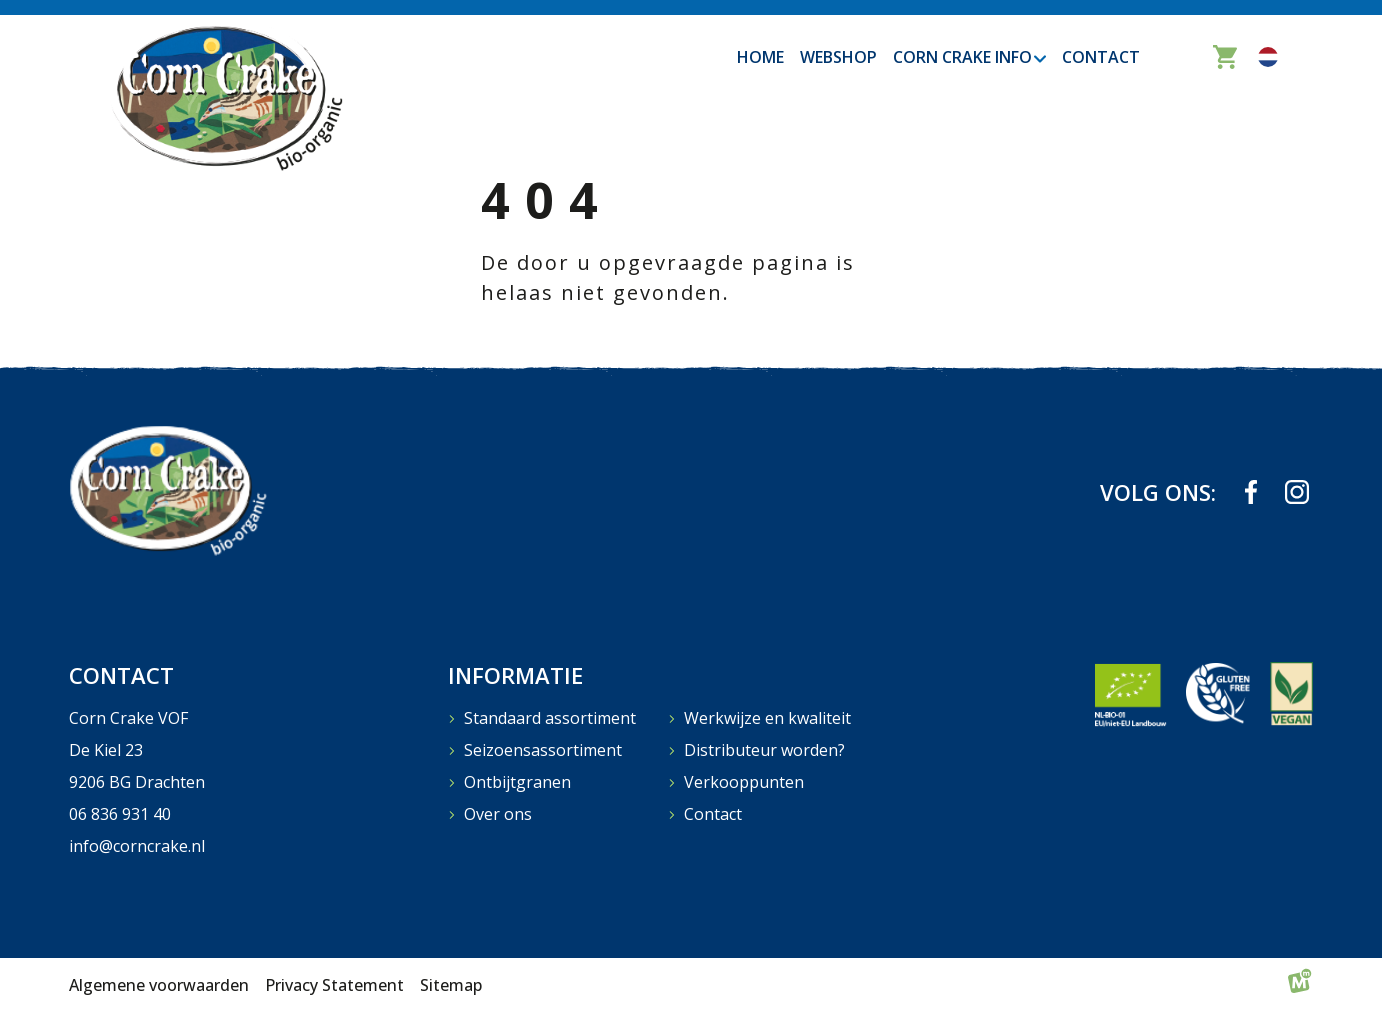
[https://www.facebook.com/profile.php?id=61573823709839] (1251, 492)
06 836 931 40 (120, 814)
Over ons (498, 814)
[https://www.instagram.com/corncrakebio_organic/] (1297, 492)
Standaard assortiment (550, 718)
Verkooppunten (744, 782)
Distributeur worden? (764, 750)
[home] (225, 97)
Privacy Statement (334, 985)
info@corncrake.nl (137, 846)
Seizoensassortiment (543, 750)
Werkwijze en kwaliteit (767, 718)
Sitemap (451, 985)
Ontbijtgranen (517, 782)
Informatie (515, 675)
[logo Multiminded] (1300, 985)
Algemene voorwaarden (159, 985)
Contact (713, 814)
